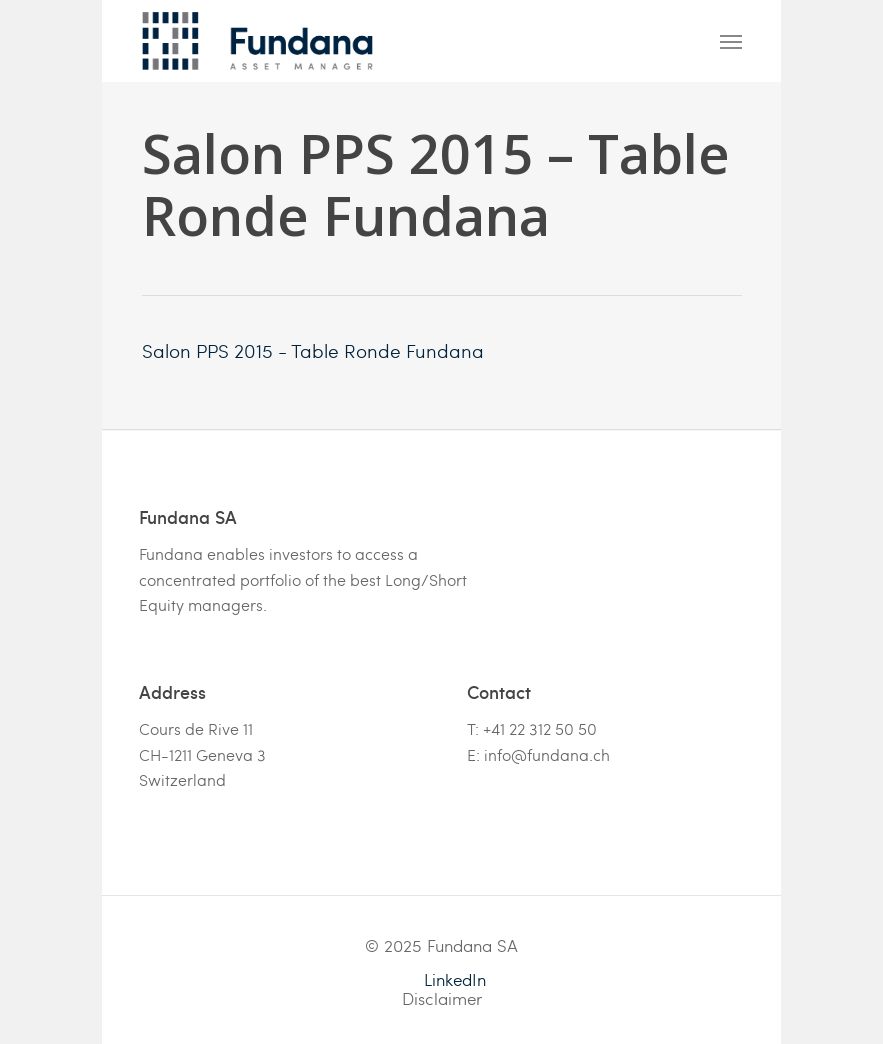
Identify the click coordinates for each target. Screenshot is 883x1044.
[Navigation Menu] (731, 41)
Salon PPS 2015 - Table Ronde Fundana (313, 350)
